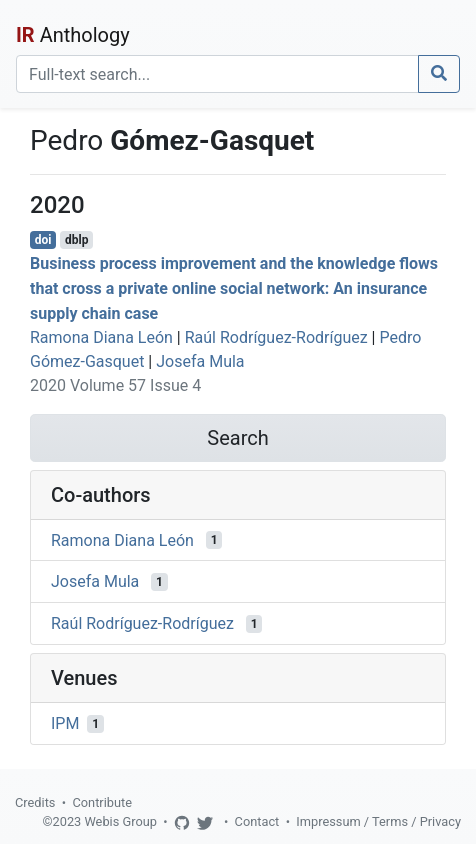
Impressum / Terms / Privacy (378, 821)
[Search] (217, 74)
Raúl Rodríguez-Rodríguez (276, 337)
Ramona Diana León (101, 337)
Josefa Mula (200, 361)
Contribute (102, 802)
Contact (257, 821)
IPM (65, 723)
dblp (76, 240)
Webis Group (120, 821)
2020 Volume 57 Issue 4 (115, 385)
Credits (35, 802)
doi (43, 240)
